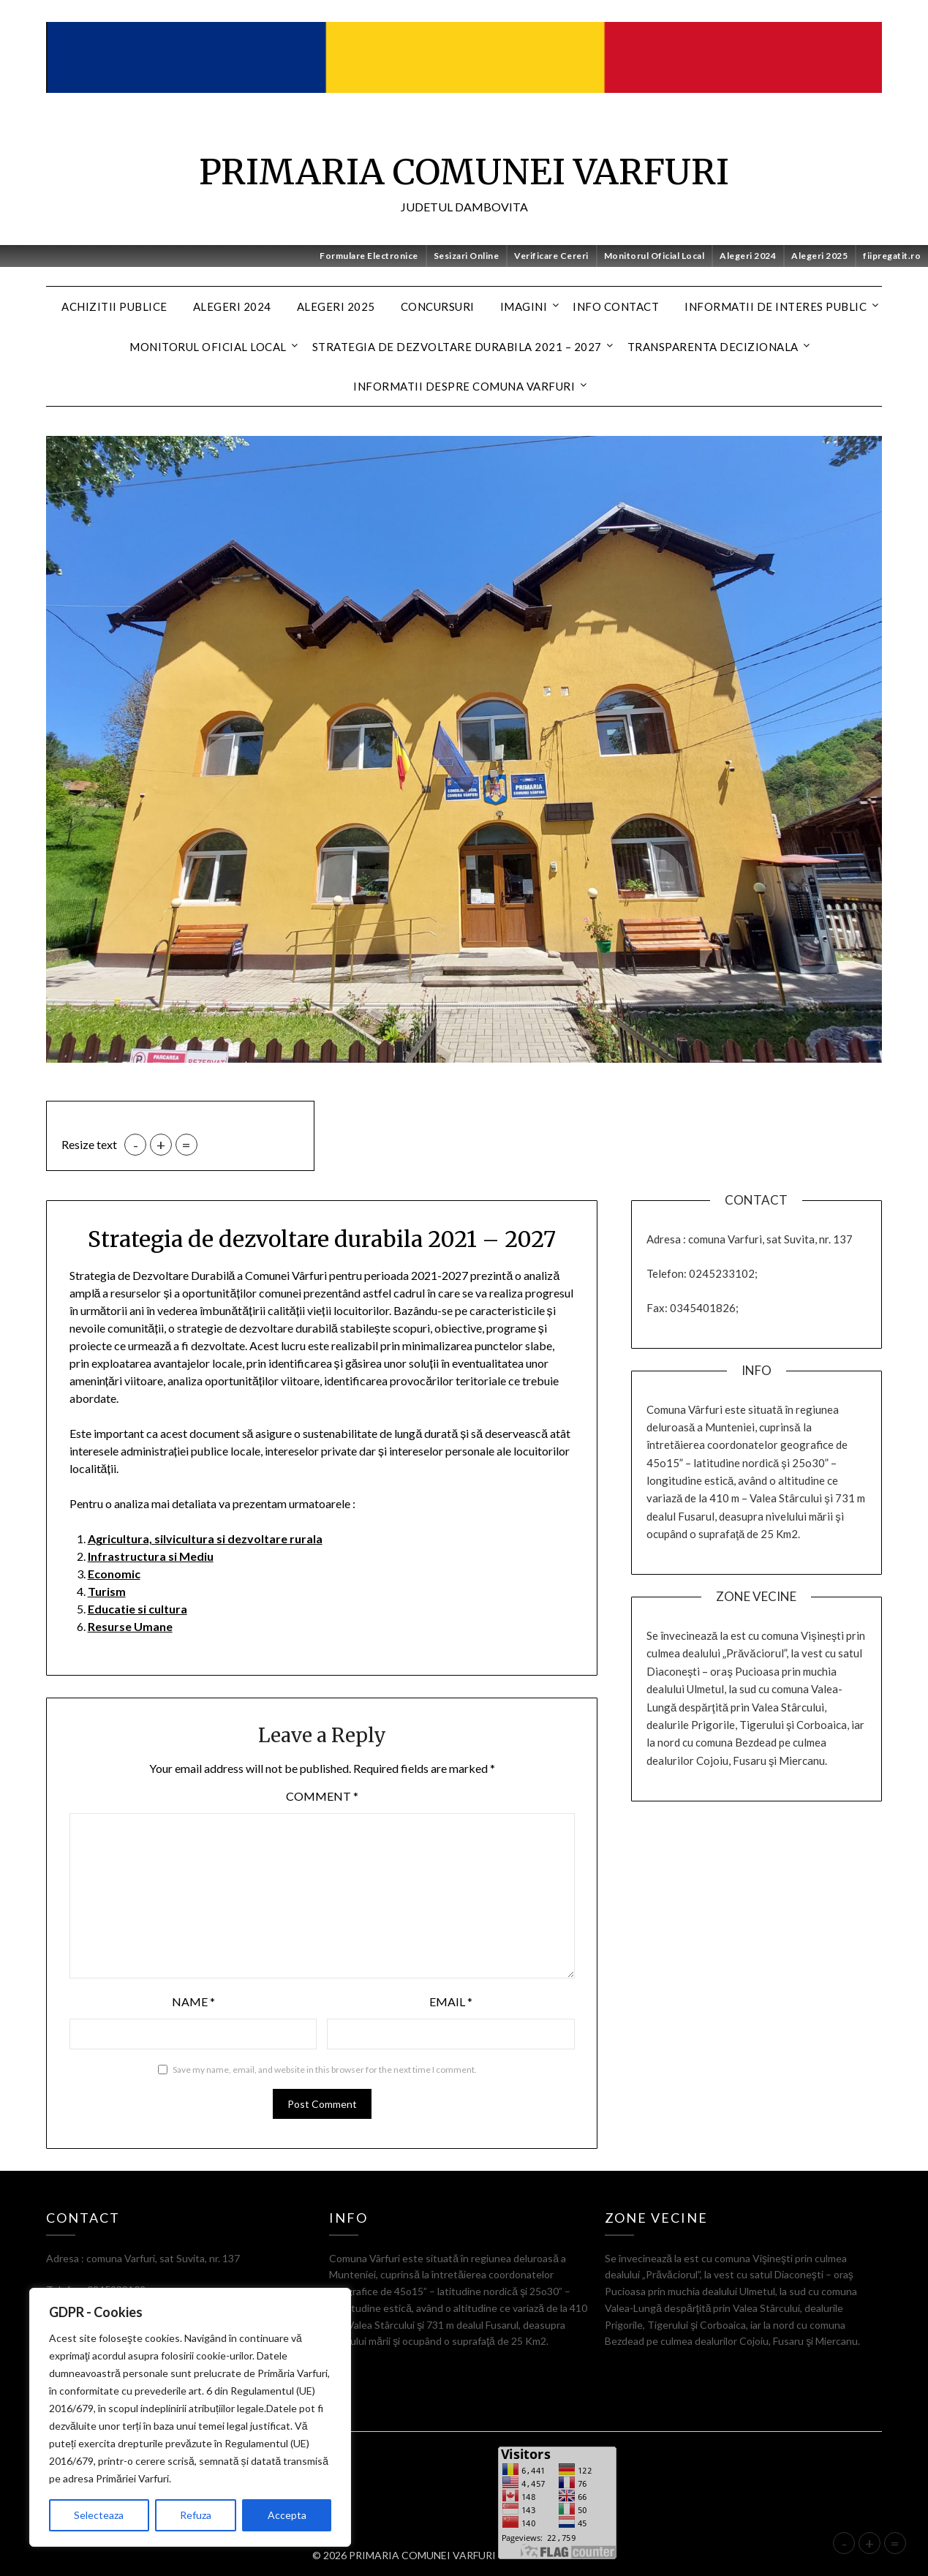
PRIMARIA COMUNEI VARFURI (464, 172)
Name (193, 2001)
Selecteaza (99, 2515)
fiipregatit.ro (892, 255)
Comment (322, 1796)
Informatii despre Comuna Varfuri (464, 386)
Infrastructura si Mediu (151, 1556)
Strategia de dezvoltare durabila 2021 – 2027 (457, 346)
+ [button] (160, 1144)
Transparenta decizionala (713, 346)
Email (450, 2001)
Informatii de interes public (775, 306)
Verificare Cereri (551, 255)
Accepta (287, 2515)
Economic (114, 1574)
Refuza (195, 2515)
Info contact (616, 306)
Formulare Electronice (369, 255)
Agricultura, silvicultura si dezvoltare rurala (205, 1538)
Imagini (524, 306)
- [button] (135, 1144)
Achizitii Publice (114, 306)
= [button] (186, 1144)
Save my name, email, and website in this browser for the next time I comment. (325, 2069)
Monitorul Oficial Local (654, 255)
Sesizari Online (466, 255)
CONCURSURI (438, 306)
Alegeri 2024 (748, 255)
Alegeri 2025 (819, 255)
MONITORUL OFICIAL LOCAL (208, 346)
